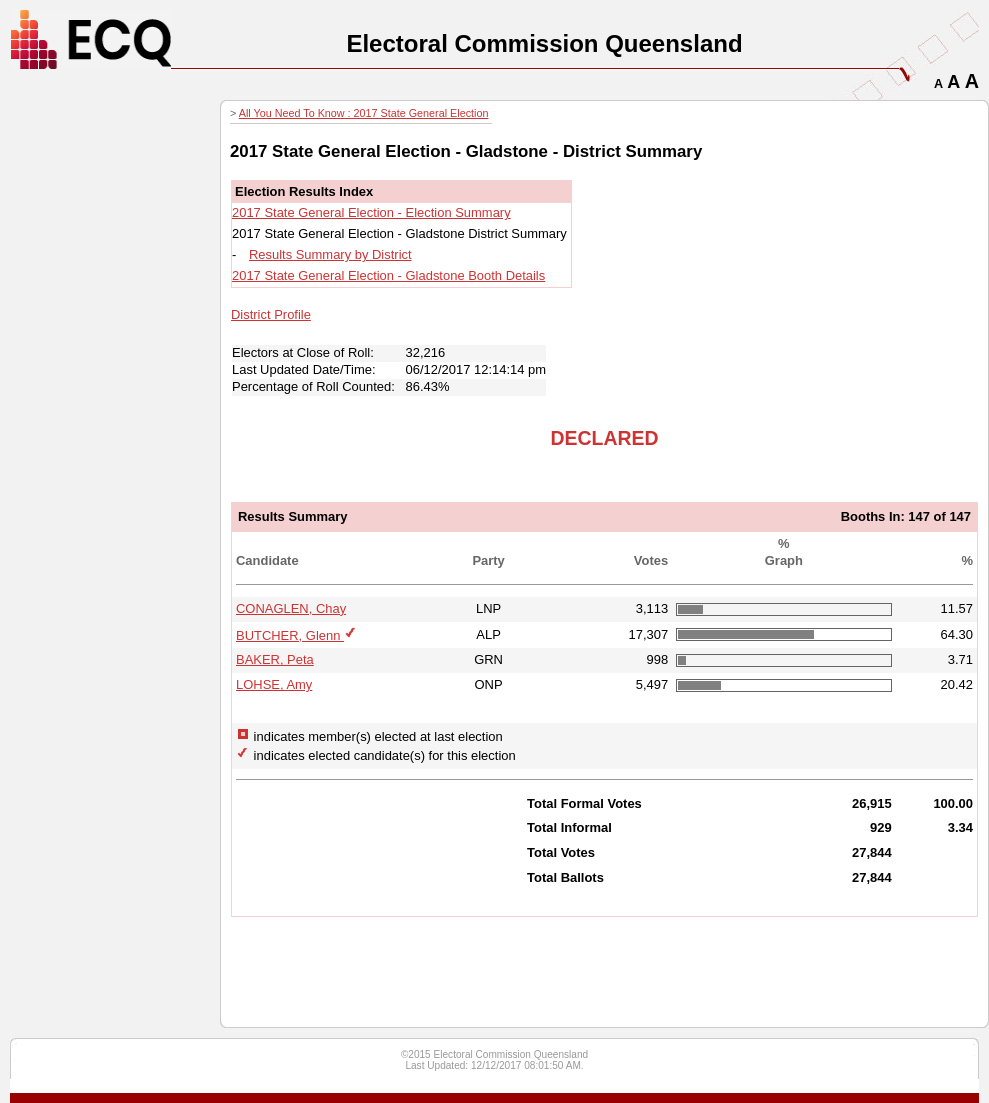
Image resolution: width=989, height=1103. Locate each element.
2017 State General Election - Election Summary (371, 212)
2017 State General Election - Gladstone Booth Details (388, 275)
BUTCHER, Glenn (290, 635)
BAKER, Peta (275, 659)
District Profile (271, 314)
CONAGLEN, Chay (291, 608)
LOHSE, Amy (274, 684)
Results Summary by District (330, 254)
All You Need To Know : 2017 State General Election (364, 113)
